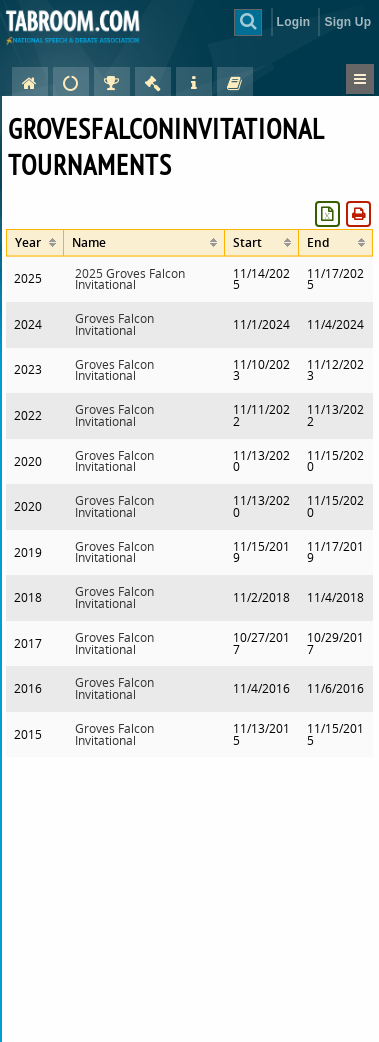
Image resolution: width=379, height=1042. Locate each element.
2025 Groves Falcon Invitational (130, 279)
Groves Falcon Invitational (114, 324)
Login (294, 22)
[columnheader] (35, 242)
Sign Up (347, 22)
